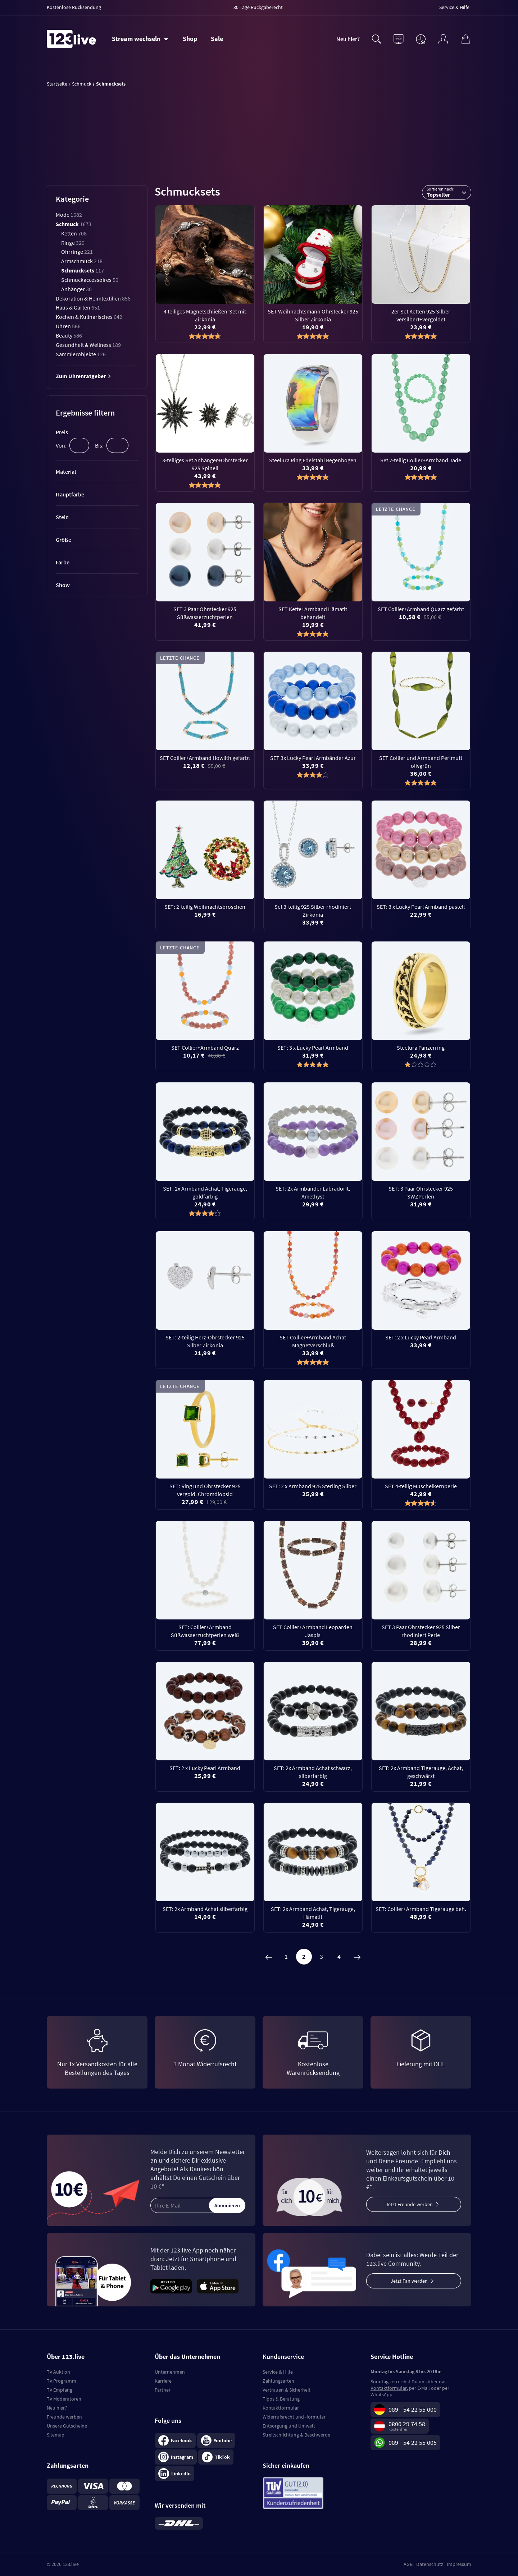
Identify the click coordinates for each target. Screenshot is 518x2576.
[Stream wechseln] (140, 38)
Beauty (69, 335)
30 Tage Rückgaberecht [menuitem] (258, 7)
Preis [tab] (62, 432)
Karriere (163, 2381)
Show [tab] (63, 584)
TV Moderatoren (64, 2399)
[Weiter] (357, 1957)
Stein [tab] (62, 517)
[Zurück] (269, 1957)
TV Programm (61, 2381)
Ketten (74, 233)
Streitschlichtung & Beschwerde (296, 2434)
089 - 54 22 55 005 (412, 2442)
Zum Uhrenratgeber (83, 376)
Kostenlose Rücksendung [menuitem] (74, 7)
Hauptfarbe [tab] (70, 494)
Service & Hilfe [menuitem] (454, 7)
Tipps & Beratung (281, 2399)
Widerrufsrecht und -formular (294, 2417)
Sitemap (55, 2434)
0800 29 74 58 (406, 2424)
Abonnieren (227, 2205)
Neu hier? (348, 38)
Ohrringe (77, 251)
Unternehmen (170, 2372)
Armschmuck (82, 261)
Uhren (68, 326)
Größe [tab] (63, 539)
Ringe (73, 242)
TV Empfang (59, 2390)
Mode (69, 214)
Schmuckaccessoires (89, 279)
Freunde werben (64, 2417)
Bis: (99, 445)
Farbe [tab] (62, 562)
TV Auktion (58, 2372)
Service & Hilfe (278, 2372)
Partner (163, 2390)
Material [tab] (66, 471)
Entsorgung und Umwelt (289, 2426)
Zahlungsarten (278, 2381)
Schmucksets (82, 270)
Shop (190, 39)
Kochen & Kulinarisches (89, 316)
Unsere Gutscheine (67, 2426)
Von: (61, 445)
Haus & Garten (78, 307)
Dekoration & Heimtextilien (93, 298)
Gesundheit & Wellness (88, 344)
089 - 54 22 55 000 (412, 2409)
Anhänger (76, 289)
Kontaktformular (281, 2408)
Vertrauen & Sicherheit (286, 2390)
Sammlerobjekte (81, 354)
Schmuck (73, 224)
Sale (217, 39)
